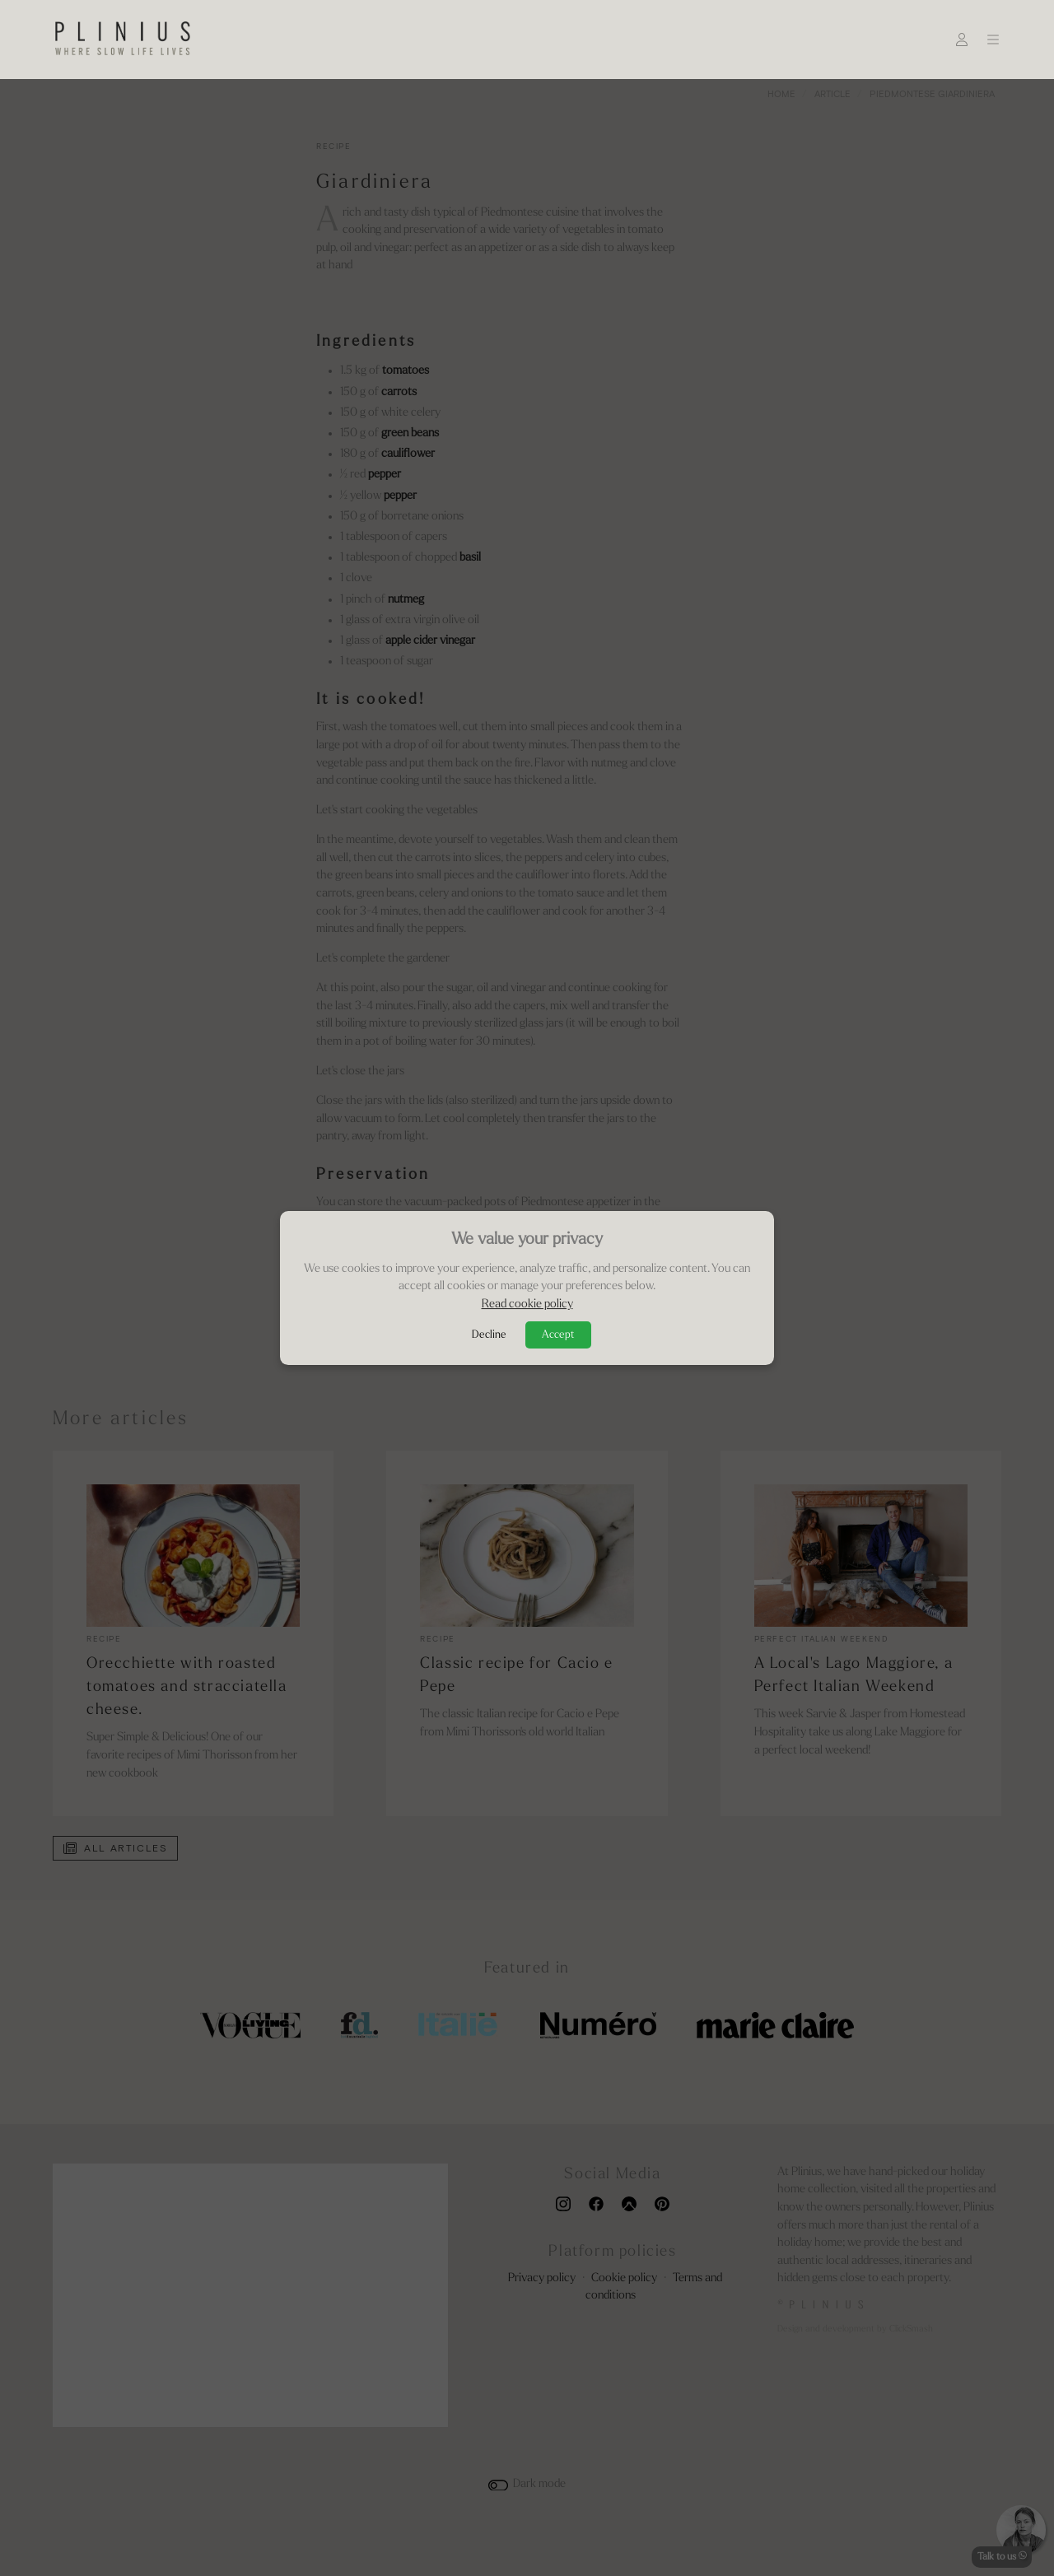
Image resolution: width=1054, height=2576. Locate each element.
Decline (489, 1335)
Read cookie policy (527, 1304)
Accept (558, 1335)
